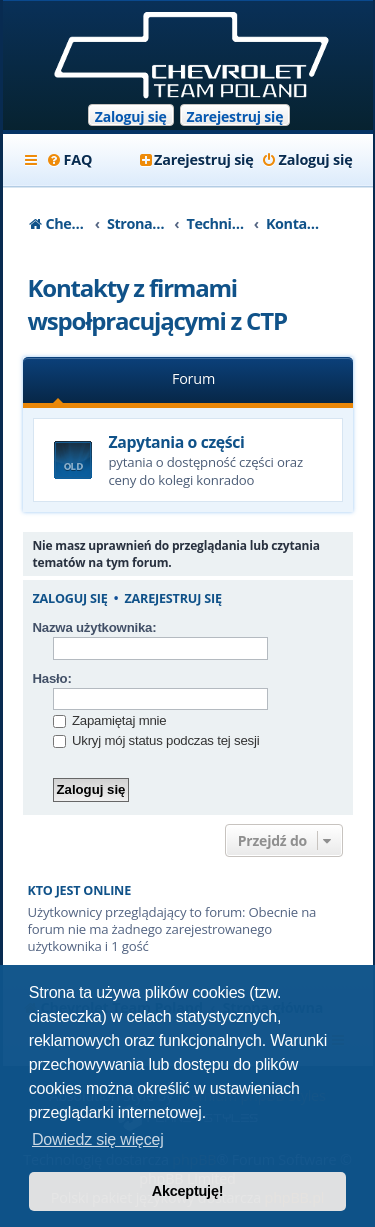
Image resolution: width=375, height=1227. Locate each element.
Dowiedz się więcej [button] (98, 1139)
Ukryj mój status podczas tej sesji (156, 740)
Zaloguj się (131, 116)
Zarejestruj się (235, 116)
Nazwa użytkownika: (95, 627)
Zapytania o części (177, 442)
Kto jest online (80, 890)
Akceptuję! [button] (188, 1191)
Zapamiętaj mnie (110, 720)
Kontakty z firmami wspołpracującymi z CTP (157, 304)
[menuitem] (69, 160)
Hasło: (52, 678)
